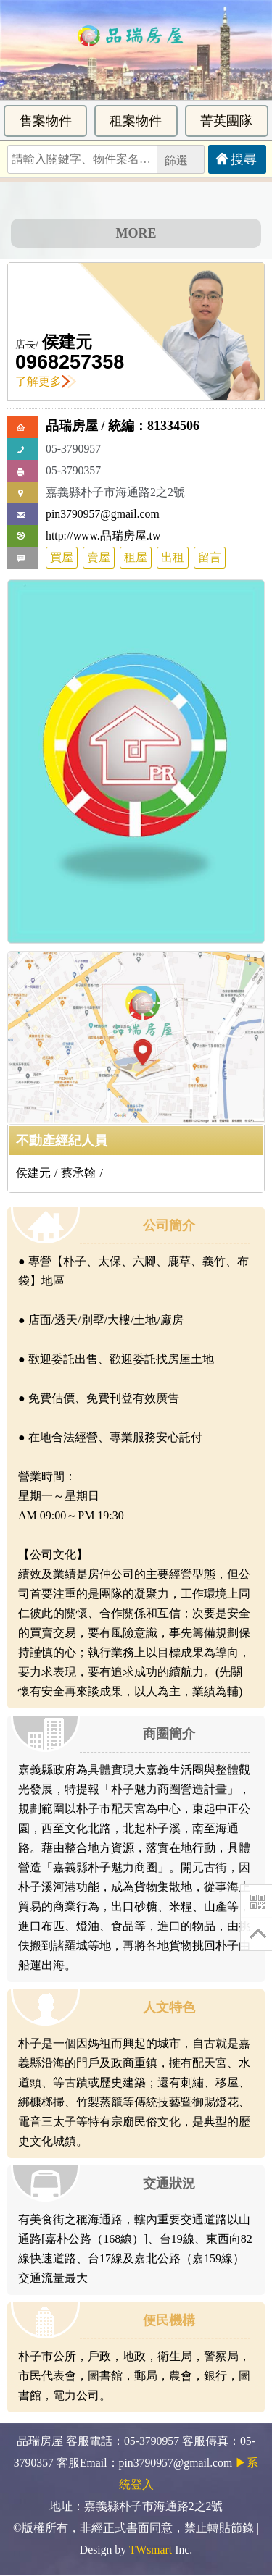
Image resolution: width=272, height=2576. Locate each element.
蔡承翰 (78, 1173)
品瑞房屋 (72, 426)
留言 (209, 557)
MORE (136, 233)
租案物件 (136, 121)
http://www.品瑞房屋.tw (103, 535)
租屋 (135, 557)
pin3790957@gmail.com (103, 514)
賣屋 (98, 557)
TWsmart (150, 2549)
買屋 (61, 557)
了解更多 (45, 381)
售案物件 (46, 121)
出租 (172, 557)
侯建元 (67, 342)
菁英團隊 (226, 121)
